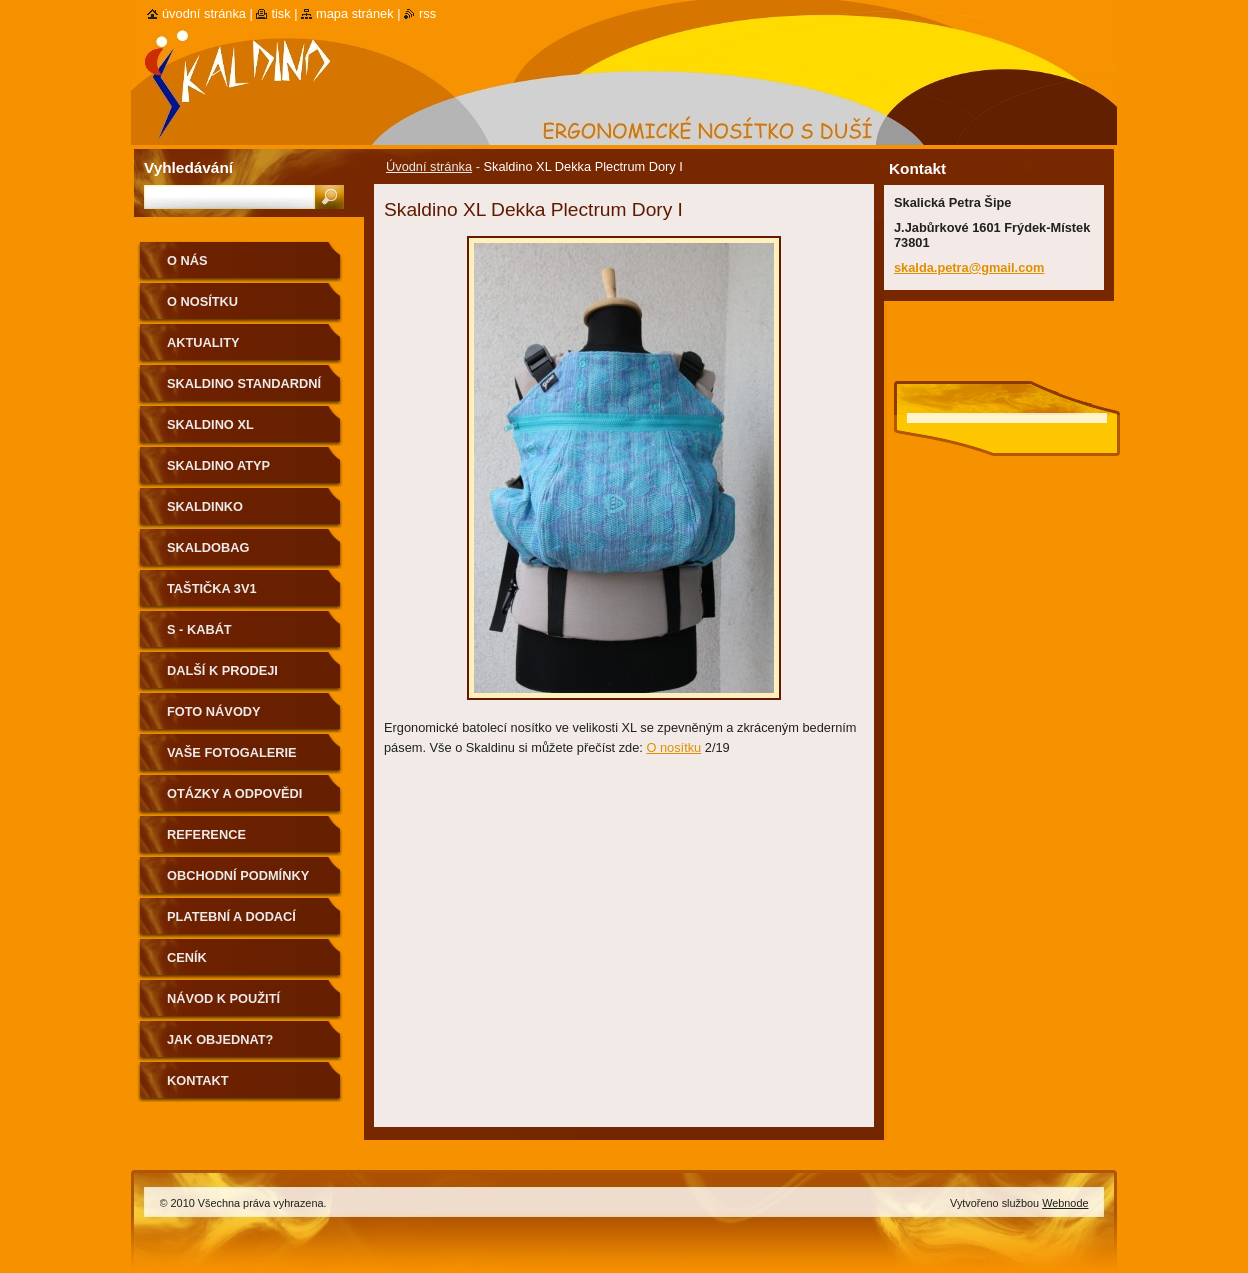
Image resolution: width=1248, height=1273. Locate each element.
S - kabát (199, 629)
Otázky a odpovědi (234, 793)
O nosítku (673, 747)
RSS (427, 13)
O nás (187, 260)
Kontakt (198, 1080)
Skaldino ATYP (218, 465)
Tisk (280, 13)
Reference (206, 834)
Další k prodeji (222, 670)
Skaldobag (208, 547)
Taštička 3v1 (212, 588)
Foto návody (214, 711)
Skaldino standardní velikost (244, 390)
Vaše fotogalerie (232, 752)
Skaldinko (205, 506)
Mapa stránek (355, 13)
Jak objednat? (220, 1039)
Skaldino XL (210, 424)
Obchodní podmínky (238, 875)
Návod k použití (223, 998)
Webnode (1065, 1203)
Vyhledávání (188, 167)
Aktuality (203, 342)
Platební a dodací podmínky (231, 923)
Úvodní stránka (429, 166)
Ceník (187, 957)
